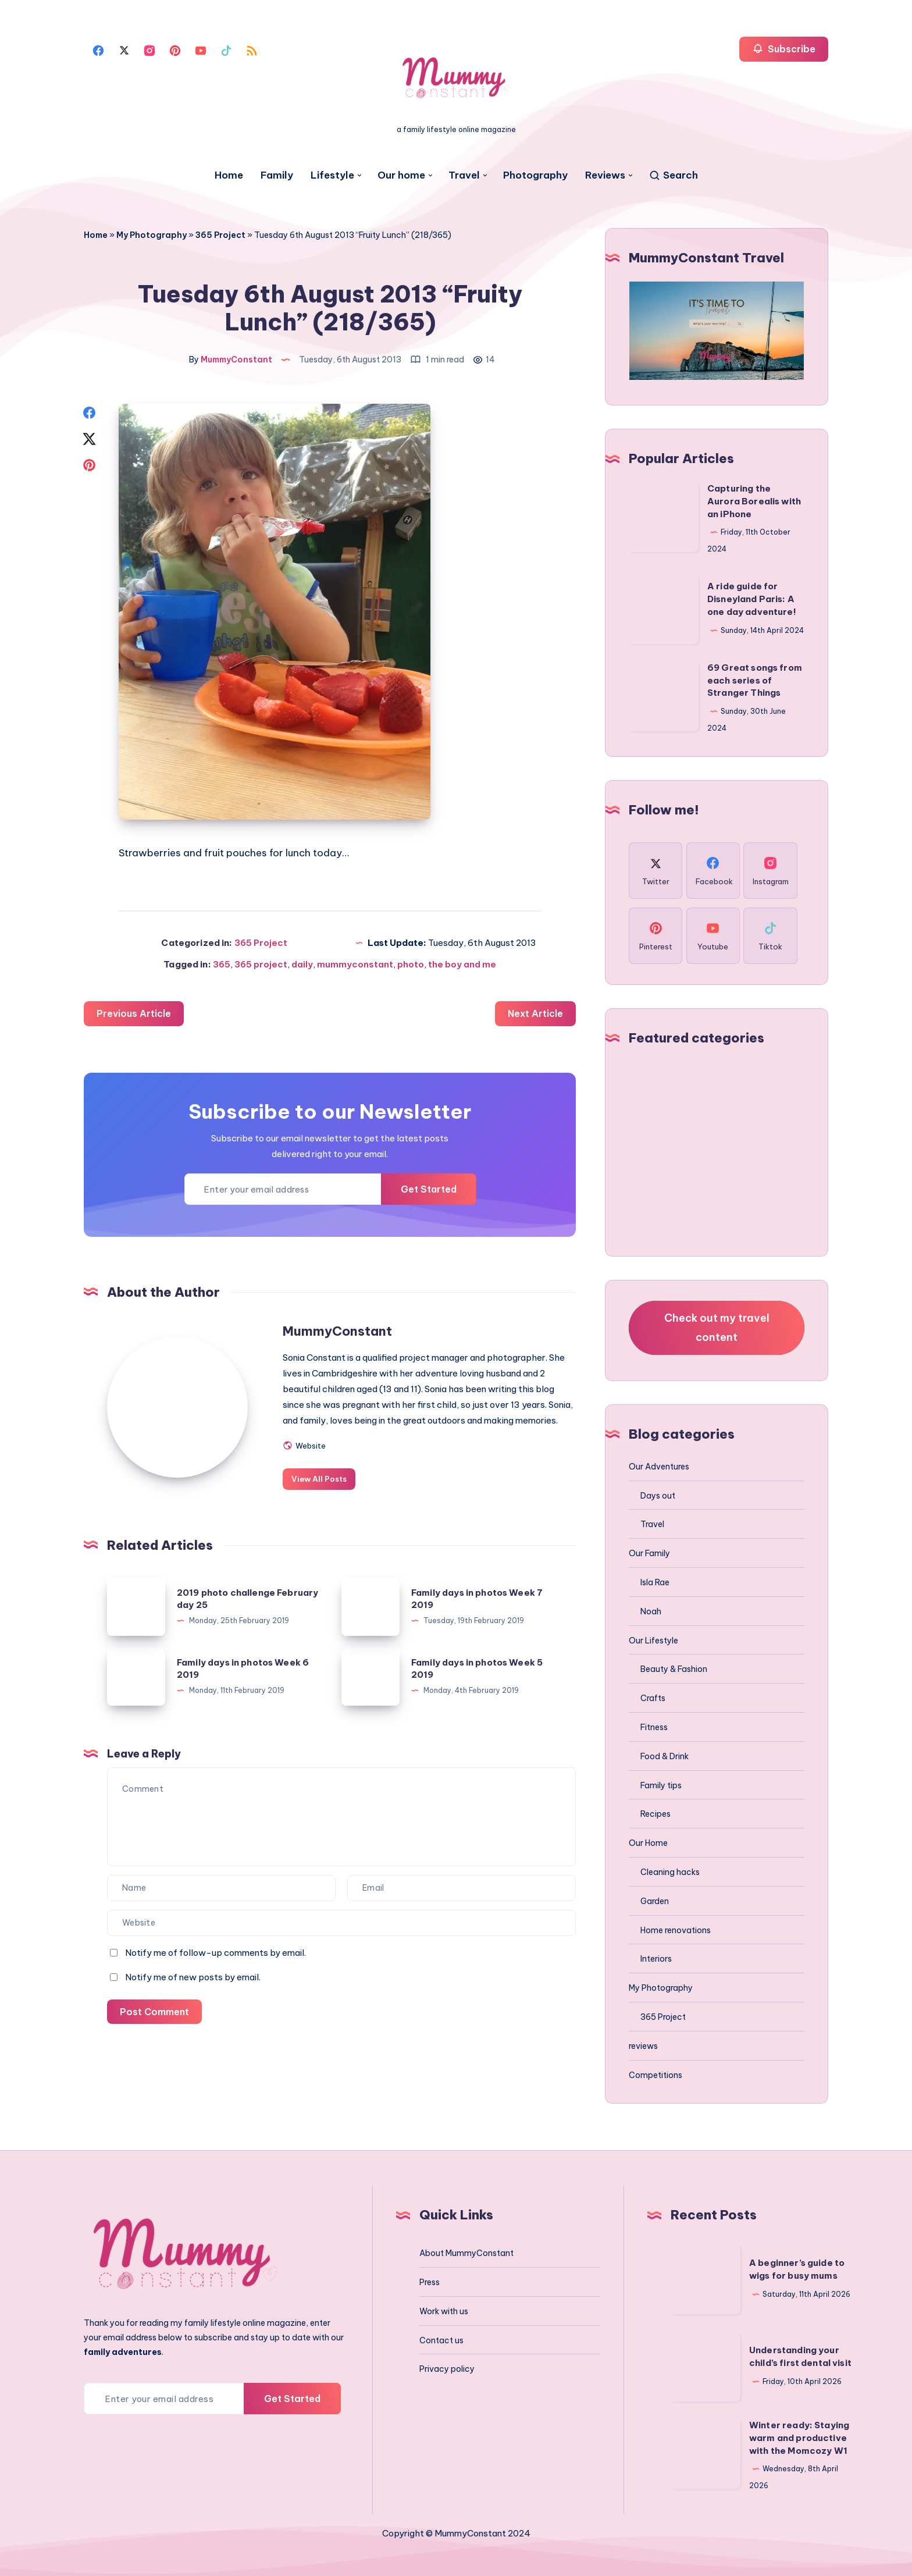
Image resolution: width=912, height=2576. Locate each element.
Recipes (655, 1814)
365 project (260, 965)
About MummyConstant (466, 2253)
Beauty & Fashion (673, 1669)
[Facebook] (98, 49)
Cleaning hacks (670, 1872)
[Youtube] (200, 49)
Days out (657, 1495)
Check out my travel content (717, 1327)
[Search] (673, 175)
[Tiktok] (226, 49)
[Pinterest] (175, 49)
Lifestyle (332, 175)
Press (429, 2282)
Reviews (605, 175)
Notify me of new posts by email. (193, 1993)
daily (302, 965)
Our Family (649, 1553)
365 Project (220, 235)
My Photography (151, 235)
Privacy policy (447, 2369)
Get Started (428, 1190)
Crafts (652, 1698)
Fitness (654, 1727)
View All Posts (323, 1495)
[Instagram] (149, 49)
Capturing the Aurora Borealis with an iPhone (754, 501)
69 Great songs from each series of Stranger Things (754, 680)
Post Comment (155, 2028)
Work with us (443, 2311)
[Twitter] (124, 49)
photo (410, 965)
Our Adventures (659, 1466)
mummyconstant (355, 965)
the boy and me (462, 965)
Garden (654, 1901)
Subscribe (783, 48)
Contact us (441, 2340)
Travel (464, 175)
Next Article (535, 1014)
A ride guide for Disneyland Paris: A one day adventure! (751, 599)
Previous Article (134, 1014)
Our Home (648, 1843)
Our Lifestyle (653, 1640)
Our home (401, 175)
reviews (643, 2046)
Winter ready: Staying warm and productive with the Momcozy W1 (799, 2438)
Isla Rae (654, 1582)
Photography (535, 175)
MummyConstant (342, 1332)
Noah (650, 1611)
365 (221, 965)
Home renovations (675, 1930)
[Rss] (252, 49)
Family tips (661, 1785)
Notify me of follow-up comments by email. (215, 1968)
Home (229, 175)
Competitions (655, 2075)
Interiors (656, 1959)
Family (277, 175)
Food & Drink (664, 1756)
